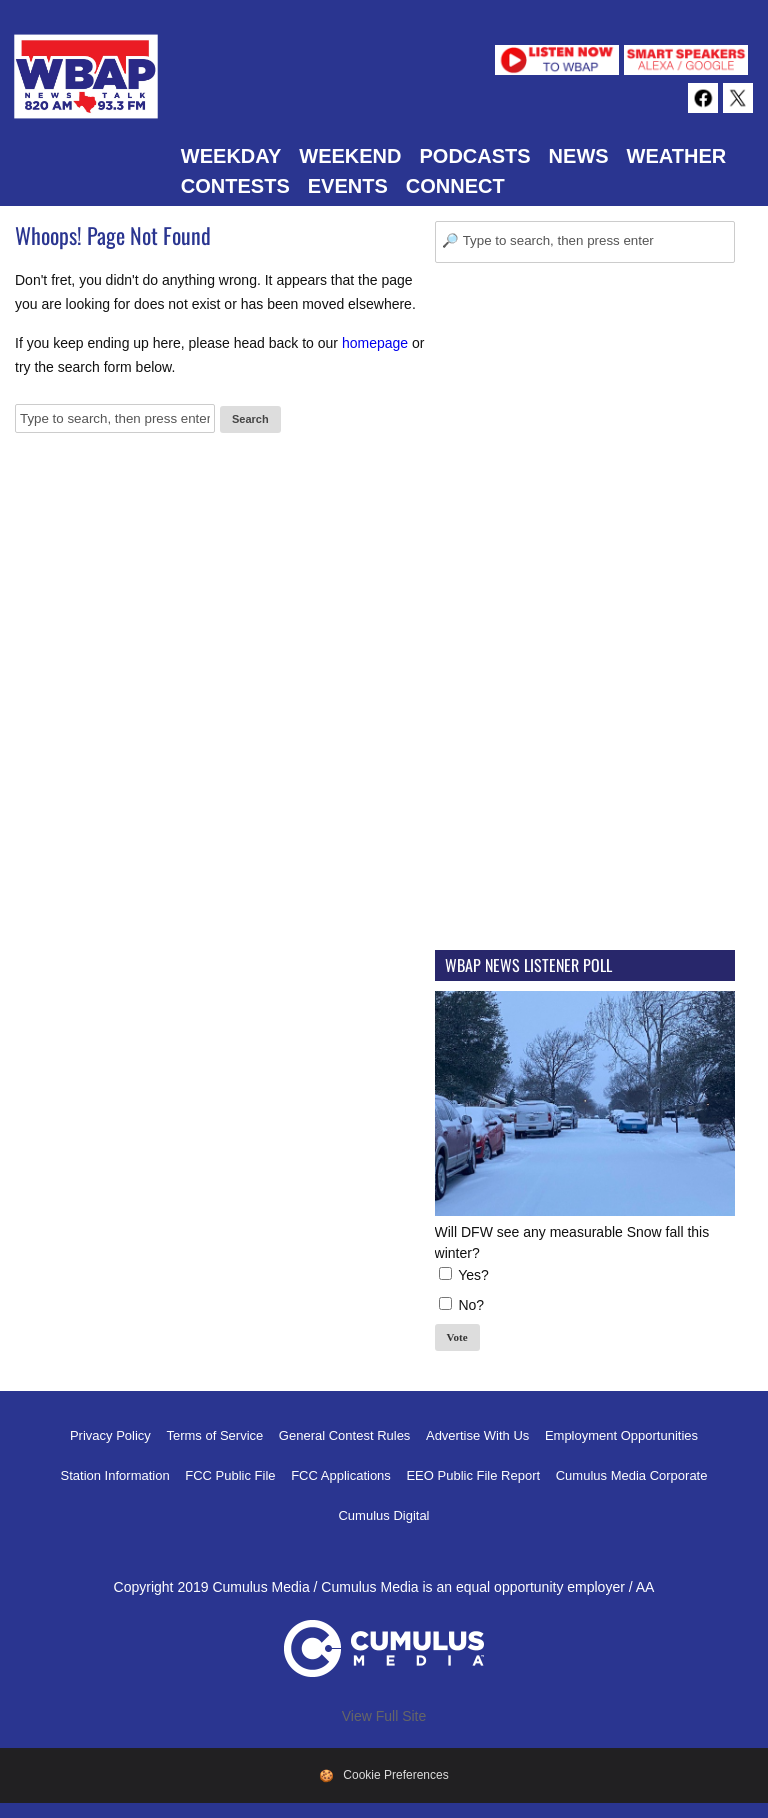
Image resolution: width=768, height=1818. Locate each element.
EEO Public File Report (473, 1475)
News (579, 156)
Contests (235, 186)
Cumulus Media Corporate (632, 1475)
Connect (455, 186)
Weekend (350, 156)
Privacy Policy (110, 1435)
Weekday (231, 156)
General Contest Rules (345, 1435)
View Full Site (384, 1716)
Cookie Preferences (395, 1775)
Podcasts (474, 156)
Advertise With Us (477, 1435)
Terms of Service (214, 1435)
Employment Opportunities (621, 1435)
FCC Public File (230, 1475)
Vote (457, 1337)
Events (348, 186)
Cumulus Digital (383, 1515)
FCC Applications (341, 1475)
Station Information (115, 1475)
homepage (375, 343)
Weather (677, 156)
